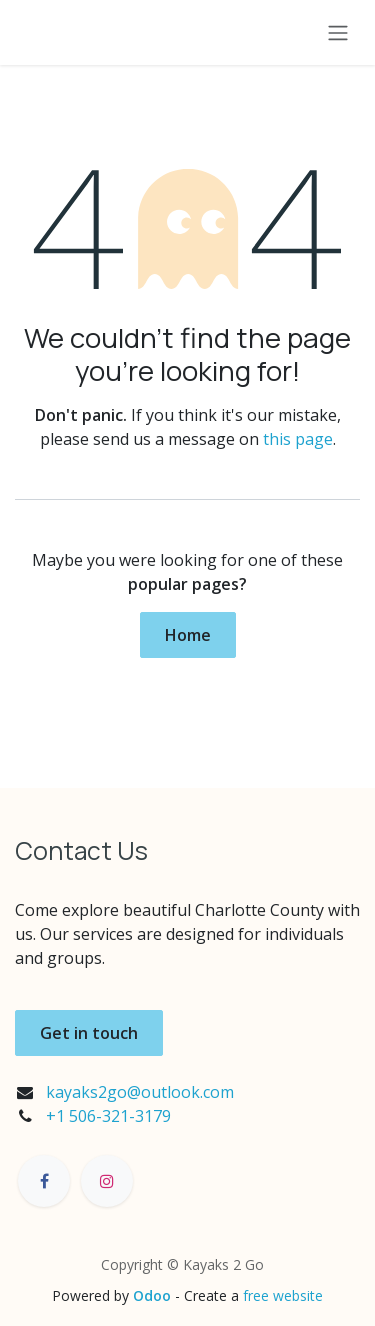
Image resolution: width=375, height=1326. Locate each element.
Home (188, 635)
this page (298, 439)
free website (283, 1295)
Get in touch (89, 1033)
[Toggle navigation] (338, 32)
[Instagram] (107, 1181)
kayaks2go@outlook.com (140, 1092)
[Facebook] (44, 1181)
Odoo (154, 1295)
